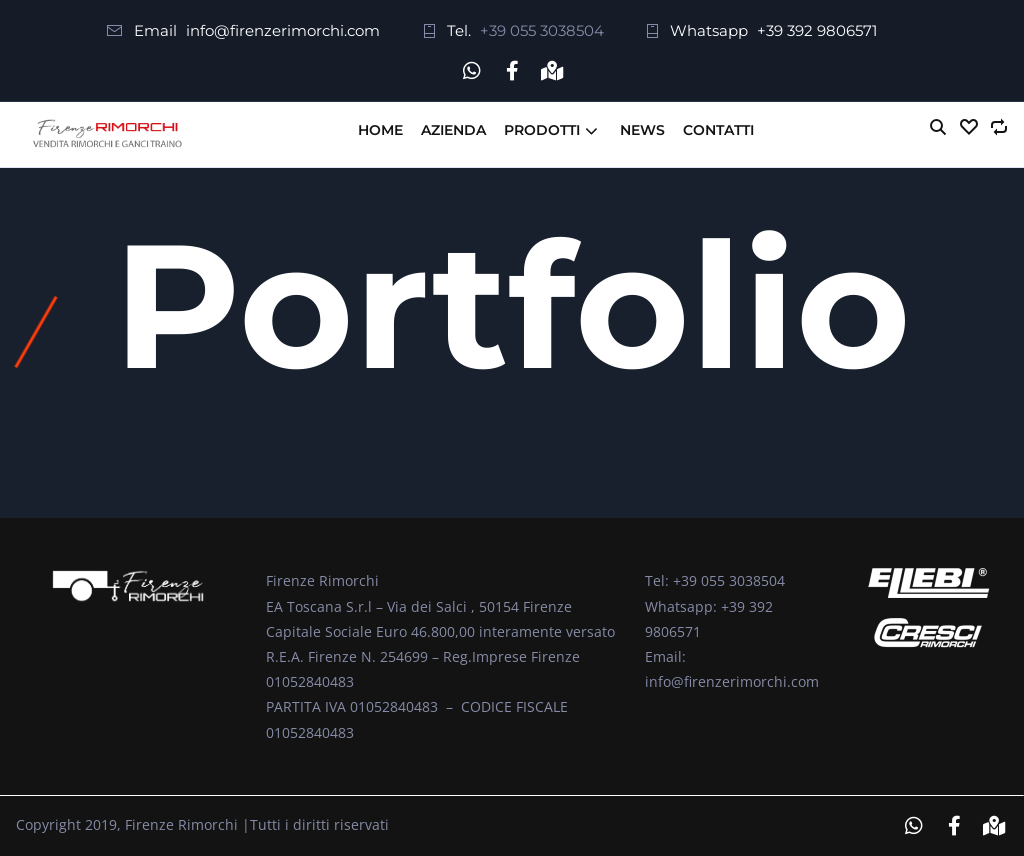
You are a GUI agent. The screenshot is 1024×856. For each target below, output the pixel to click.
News (642, 130)
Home (380, 130)
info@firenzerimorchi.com (283, 30)
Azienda (453, 130)
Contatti (718, 130)
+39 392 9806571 (817, 30)
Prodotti (542, 130)
